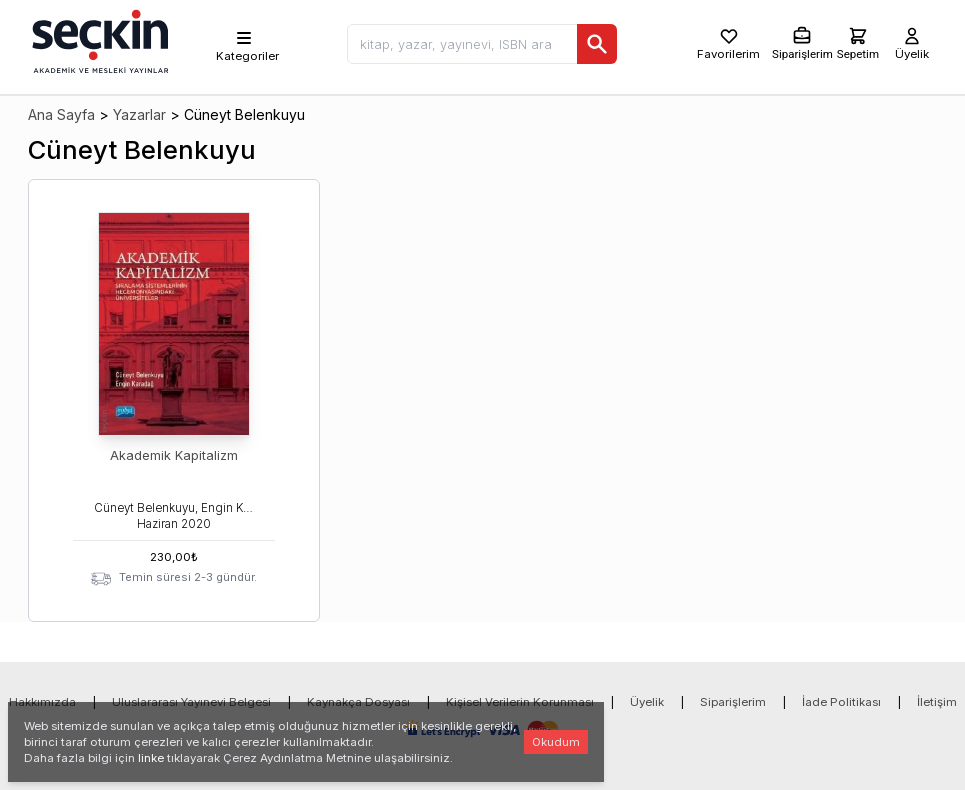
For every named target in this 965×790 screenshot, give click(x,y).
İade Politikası (841, 702)
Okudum (556, 742)
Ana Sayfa (61, 114)
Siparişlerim (733, 702)
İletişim (937, 702)
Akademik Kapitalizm (174, 455)
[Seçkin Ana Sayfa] (98, 40)
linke (151, 758)
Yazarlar (139, 114)
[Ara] (597, 44)
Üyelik (647, 702)
